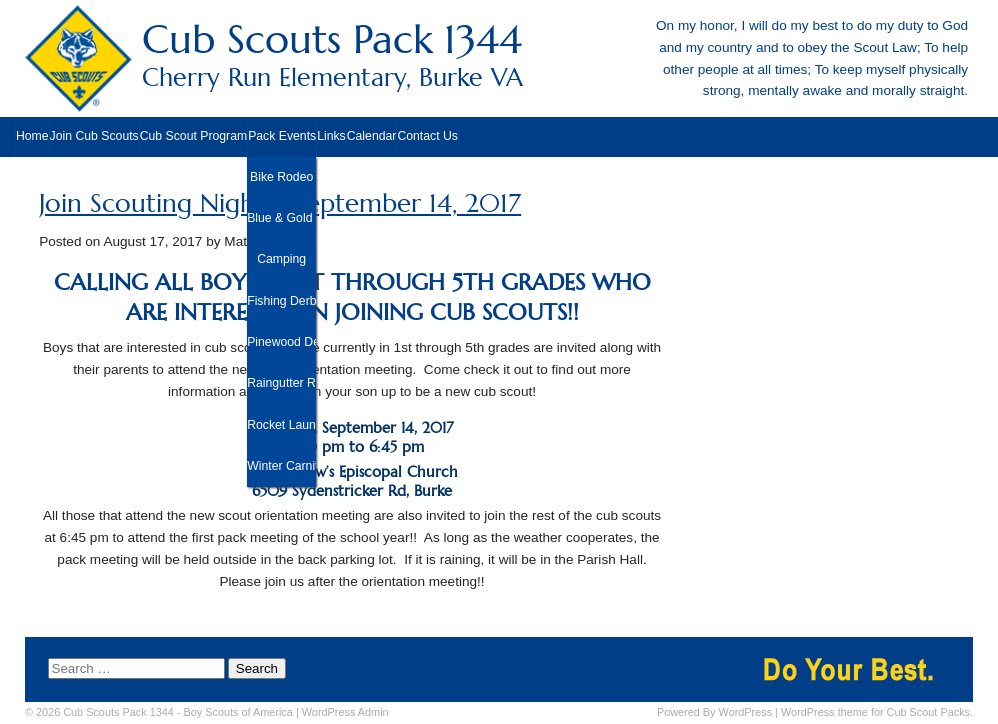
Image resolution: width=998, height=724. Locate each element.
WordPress (746, 712)
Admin (345, 712)
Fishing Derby (281, 301)
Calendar (372, 136)
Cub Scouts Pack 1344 (499, 54)
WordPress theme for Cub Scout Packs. (877, 712)
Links (331, 136)
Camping (281, 259)
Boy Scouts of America (238, 712)
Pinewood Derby (281, 342)
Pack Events (282, 136)
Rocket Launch (281, 425)
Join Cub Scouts (94, 136)
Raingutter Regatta (281, 383)
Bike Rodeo (281, 177)
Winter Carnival (281, 466)
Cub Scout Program (193, 136)
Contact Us (427, 136)
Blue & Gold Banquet (281, 218)
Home (32, 136)
